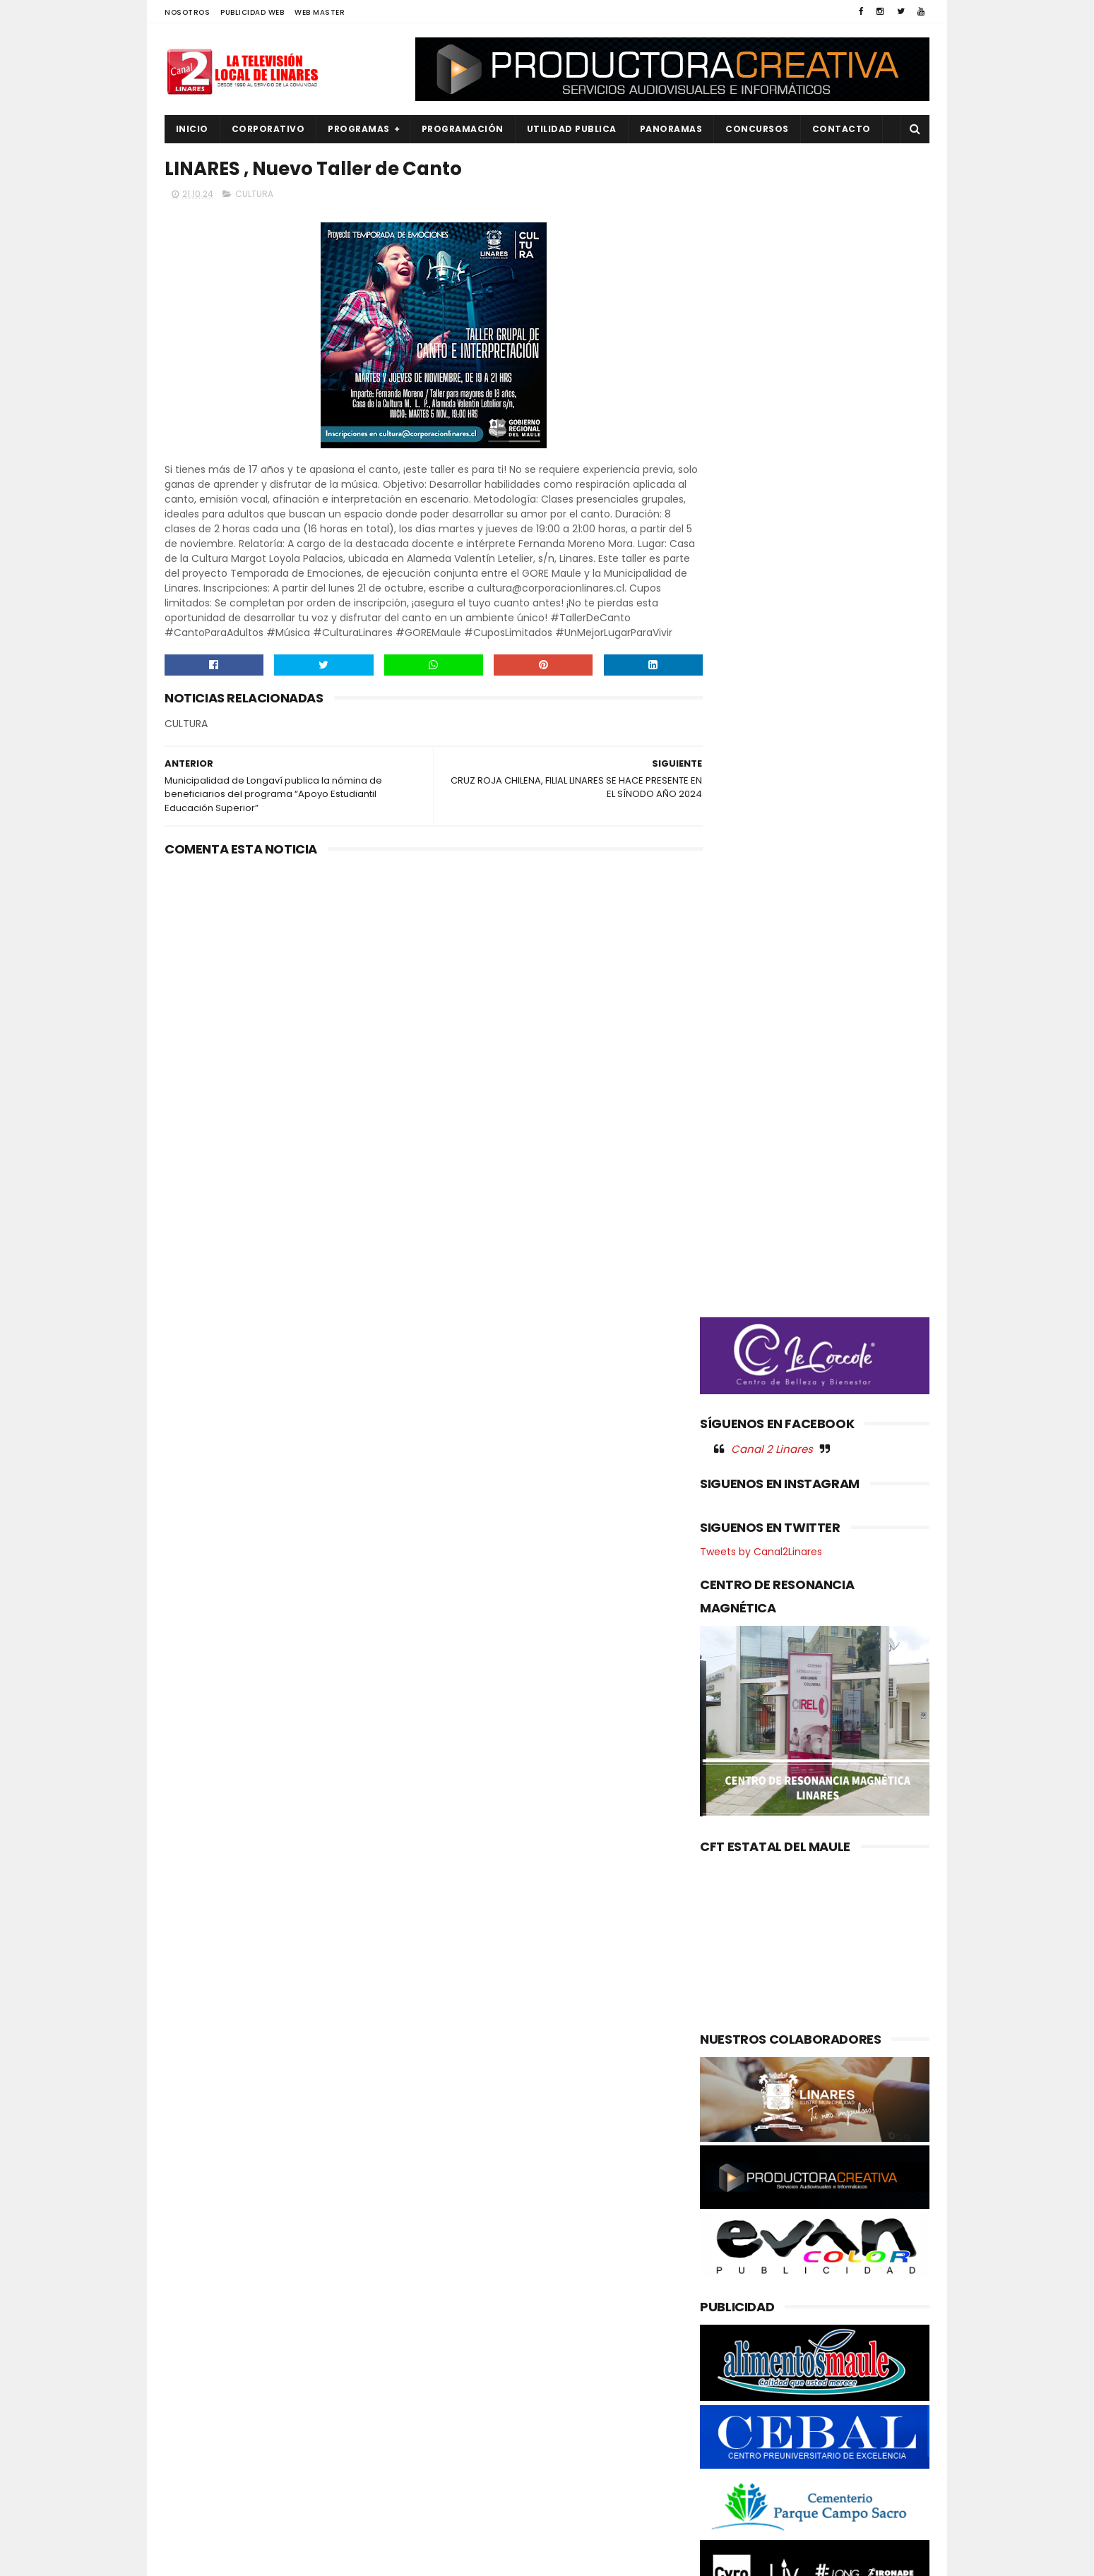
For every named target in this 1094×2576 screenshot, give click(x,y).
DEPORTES (196, 2306)
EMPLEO (190, 2354)
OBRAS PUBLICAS (210, 2402)
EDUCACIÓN (200, 2330)
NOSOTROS (187, 12)
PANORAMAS (671, 129)
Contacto (841, 129)
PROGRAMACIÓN (463, 129)
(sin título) (452, 2260)
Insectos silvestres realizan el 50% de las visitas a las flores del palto (575, 2304)
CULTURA (254, 195)
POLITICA (194, 2449)
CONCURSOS (758, 129)
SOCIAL (190, 2521)
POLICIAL (193, 2425)
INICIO (192, 129)
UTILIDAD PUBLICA (572, 129)
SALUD (188, 2497)
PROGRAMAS (359, 129)
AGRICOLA (196, 2259)
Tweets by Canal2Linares (761, 844)
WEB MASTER (320, 12)
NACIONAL (196, 2378)
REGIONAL (195, 2473)
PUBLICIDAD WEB (252, 12)
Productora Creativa (545, 2558)
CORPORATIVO (268, 129)
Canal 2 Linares (772, 740)
